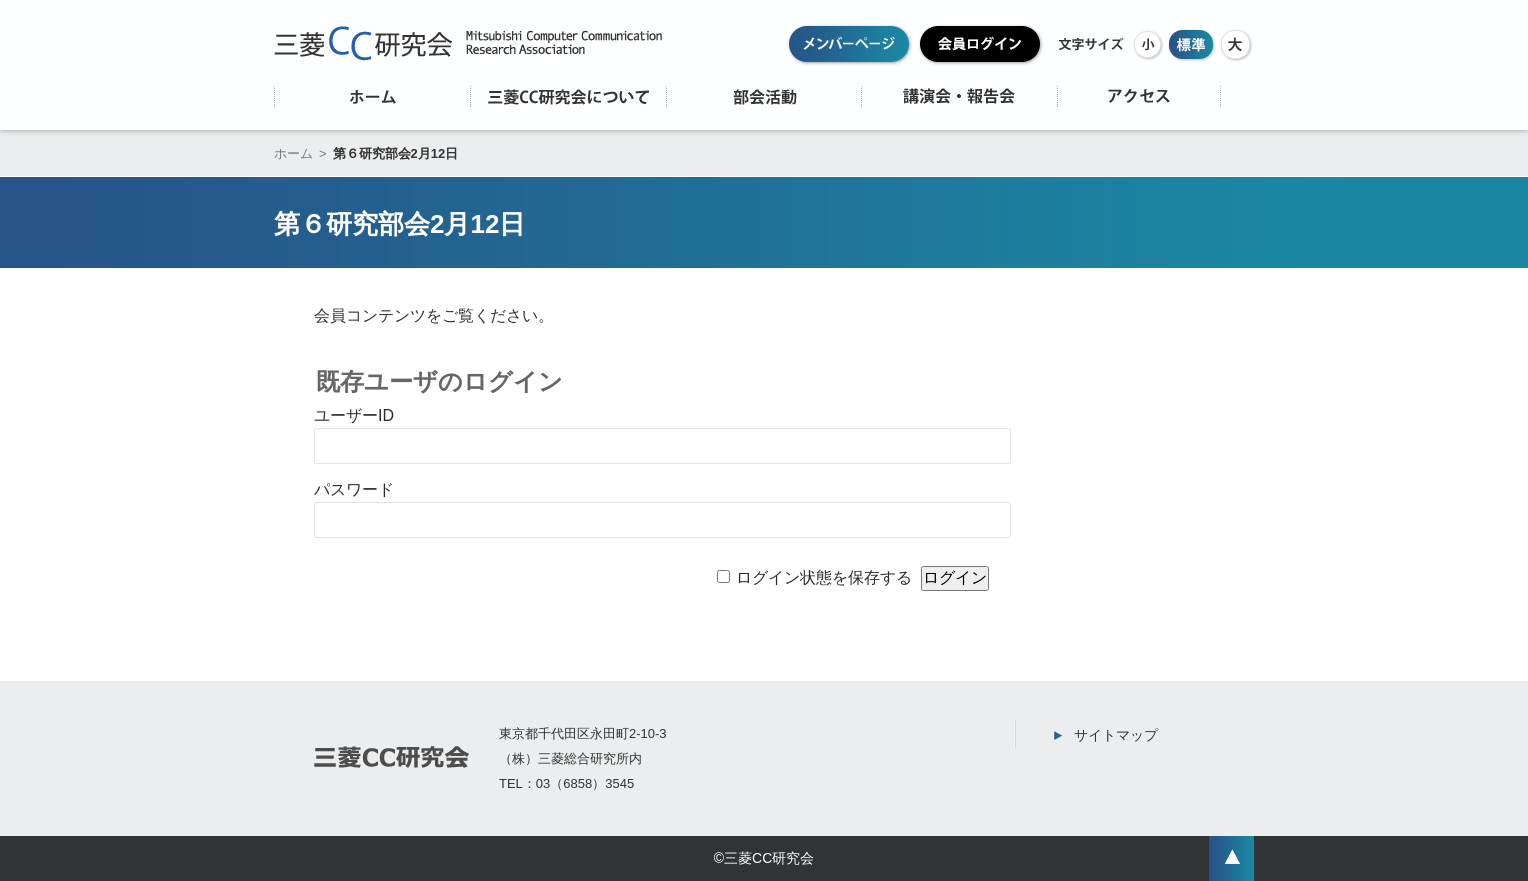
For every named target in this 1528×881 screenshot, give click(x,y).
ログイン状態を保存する (824, 577)
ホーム (293, 153)
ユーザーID (354, 415)
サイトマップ (1116, 735)
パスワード (354, 489)
